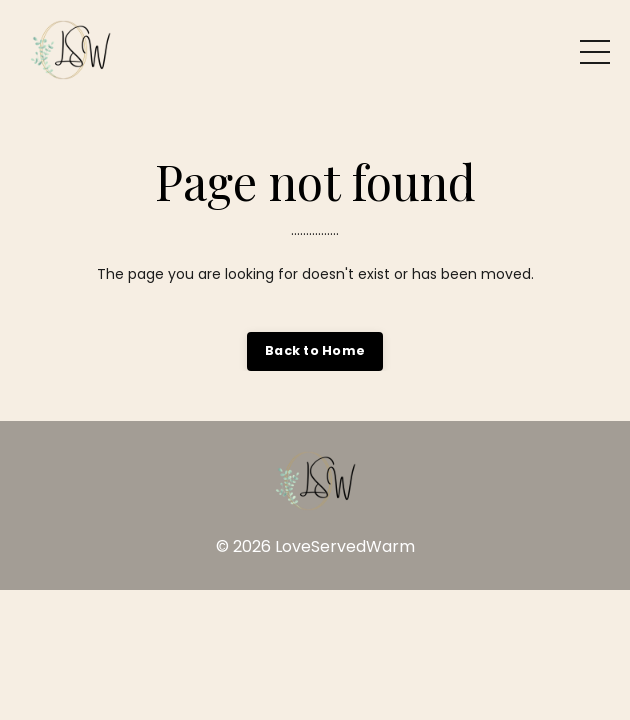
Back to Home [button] (315, 350)
